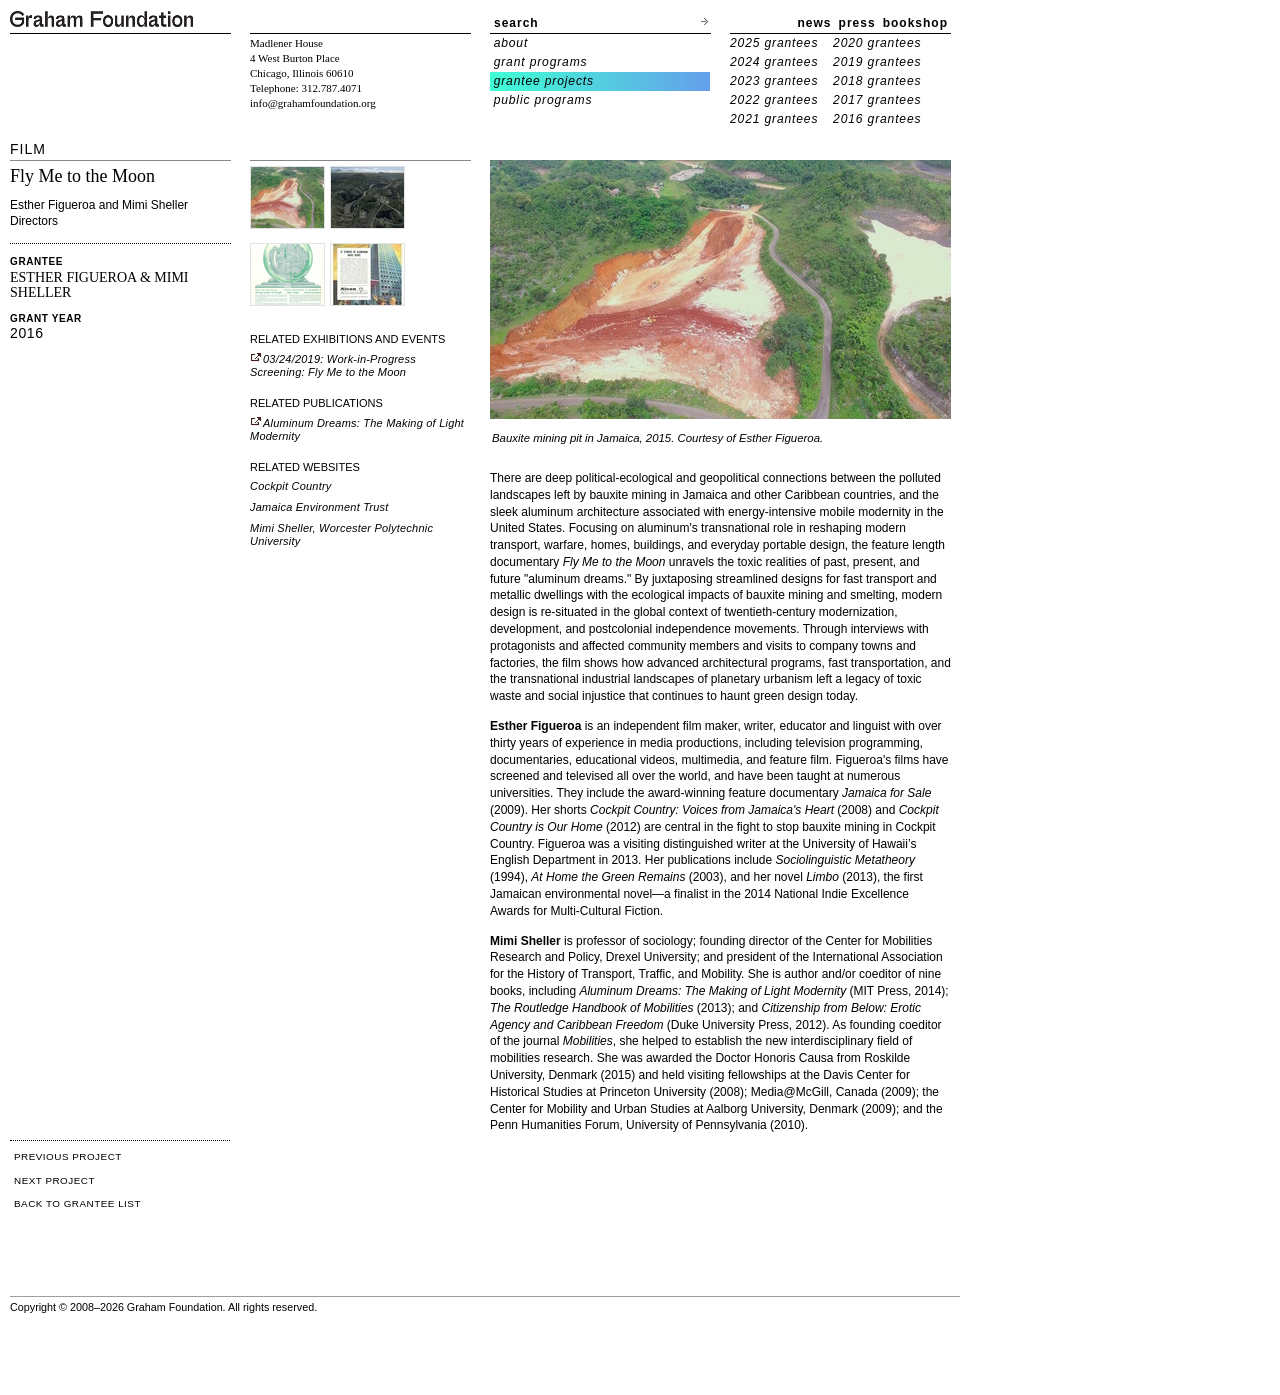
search (516, 23)
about (511, 43)
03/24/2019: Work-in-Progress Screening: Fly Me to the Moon (333, 365)
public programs (543, 100)
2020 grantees (877, 43)
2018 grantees (877, 81)
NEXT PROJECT (54, 1180)
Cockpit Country (291, 486)
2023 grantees (774, 81)
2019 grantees (877, 62)
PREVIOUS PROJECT (68, 1156)
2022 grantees (774, 100)
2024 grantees (774, 62)
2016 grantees (877, 119)
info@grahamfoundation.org (313, 103)
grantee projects (544, 81)
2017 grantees (877, 100)
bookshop (915, 23)
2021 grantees (774, 119)
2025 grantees (774, 43)
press (857, 23)
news (815, 23)
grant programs (541, 62)
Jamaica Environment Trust (319, 507)
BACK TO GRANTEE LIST (77, 1203)
